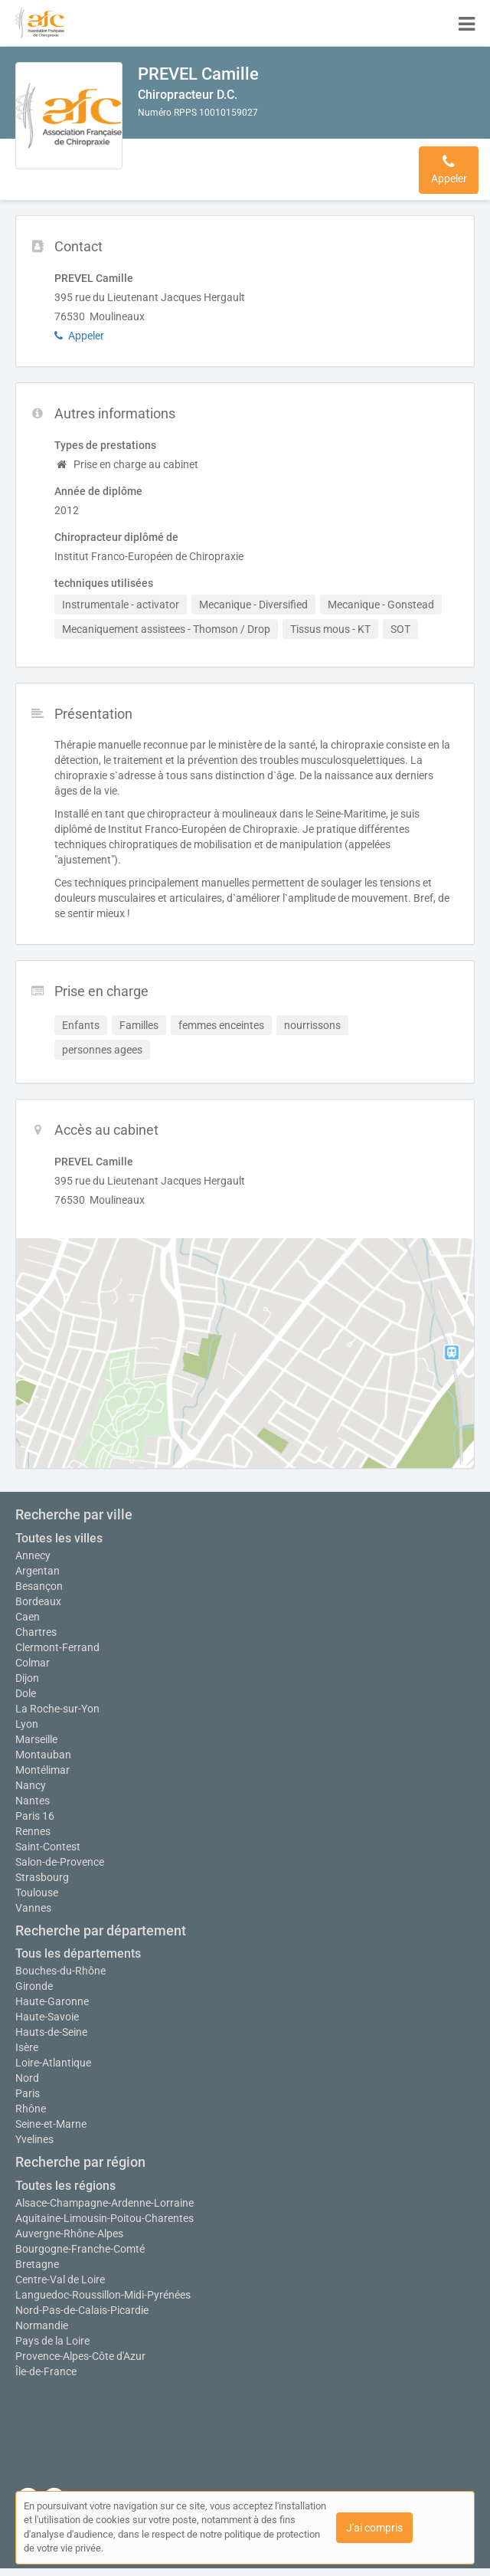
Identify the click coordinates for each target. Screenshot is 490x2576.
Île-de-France (46, 2371)
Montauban (43, 1754)
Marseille (36, 1739)
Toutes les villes (59, 1538)
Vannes (33, 1908)
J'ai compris (374, 2528)
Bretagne (37, 2264)
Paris (27, 2093)
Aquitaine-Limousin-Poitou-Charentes (104, 2218)
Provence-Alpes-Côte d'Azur (80, 2356)
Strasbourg (42, 1877)
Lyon (26, 1724)
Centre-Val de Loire (60, 2279)
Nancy (30, 1785)
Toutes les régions (65, 2185)
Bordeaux (38, 1601)
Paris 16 (34, 1816)
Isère (26, 2047)
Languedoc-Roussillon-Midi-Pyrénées (103, 2295)
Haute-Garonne (52, 2001)
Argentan (37, 1571)
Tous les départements (78, 1953)
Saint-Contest (47, 1846)
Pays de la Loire (52, 2341)
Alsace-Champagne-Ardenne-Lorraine (104, 2203)
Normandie (41, 2325)
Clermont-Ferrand (57, 1647)
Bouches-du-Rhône (60, 1971)
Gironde (34, 1986)
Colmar (32, 1663)
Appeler (79, 335)
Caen (27, 1617)
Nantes (32, 1800)
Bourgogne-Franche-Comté (80, 2249)
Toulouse (36, 1892)
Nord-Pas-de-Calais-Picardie (82, 2310)
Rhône (30, 2108)
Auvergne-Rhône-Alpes (69, 2233)
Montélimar (42, 1770)
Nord (27, 2078)
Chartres (36, 1632)
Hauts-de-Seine (51, 2032)
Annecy (33, 1555)
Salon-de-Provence (59, 1862)
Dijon (27, 1678)
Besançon (39, 1586)
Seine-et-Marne (51, 2124)
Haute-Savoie (47, 2017)
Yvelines (34, 2139)
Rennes (33, 1831)
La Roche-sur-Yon (57, 1709)
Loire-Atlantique (53, 2063)
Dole (25, 1693)
